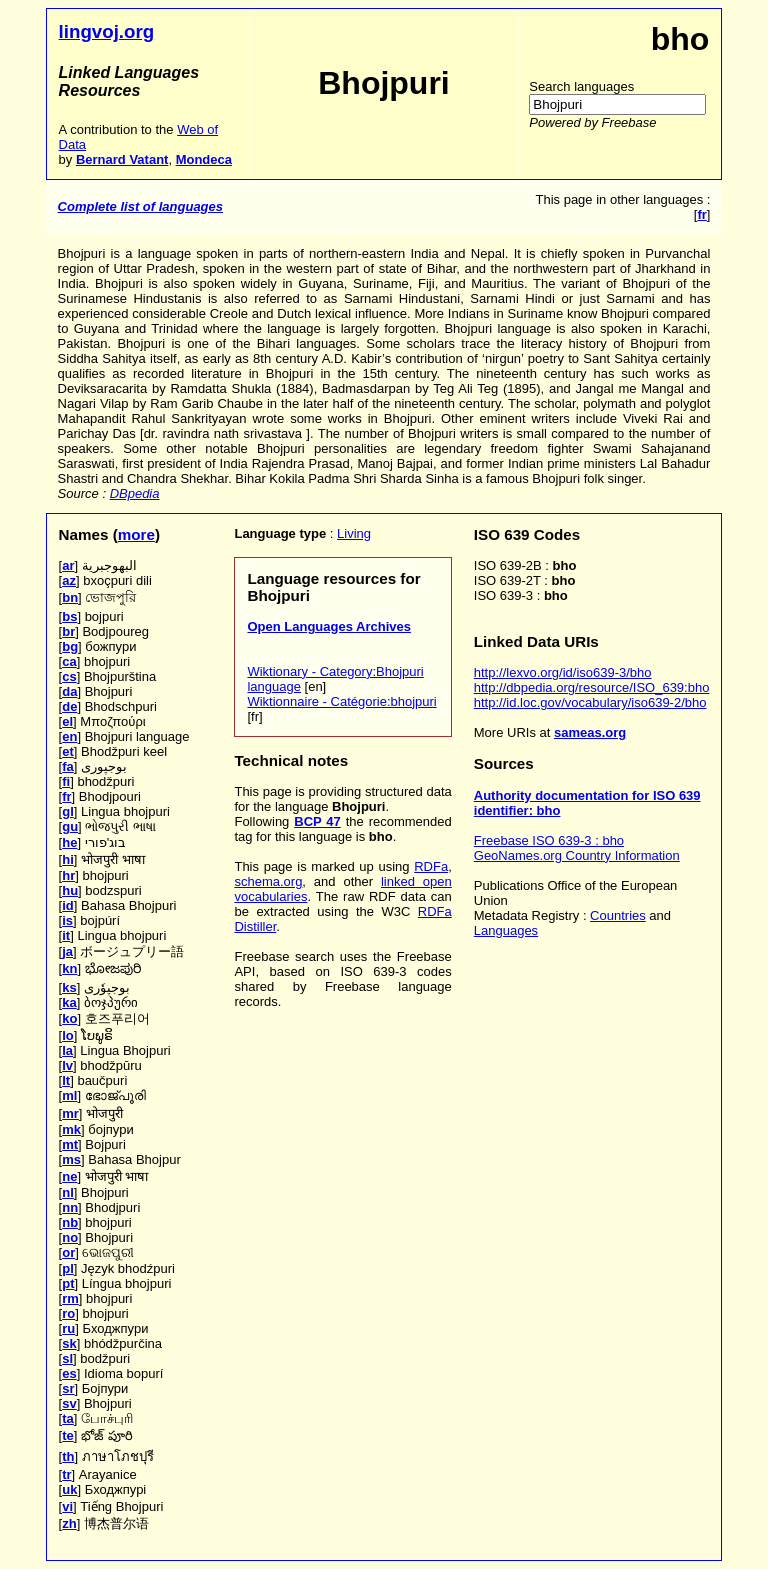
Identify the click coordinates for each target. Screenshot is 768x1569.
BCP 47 (317, 821)
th (68, 1456)
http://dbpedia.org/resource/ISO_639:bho (592, 687)
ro (68, 1313)
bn (70, 597)
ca (69, 661)
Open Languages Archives (329, 626)
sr (68, 1388)
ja (67, 951)
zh (69, 1523)
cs (69, 676)
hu (70, 890)
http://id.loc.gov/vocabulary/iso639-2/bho (590, 702)
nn (70, 1207)
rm (70, 1298)
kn (69, 968)
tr (66, 1474)
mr (70, 1113)
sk (69, 1343)
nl (68, 1192)
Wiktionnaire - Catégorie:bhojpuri (341, 701)
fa (68, 766)
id (68, 905)
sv (69, 1403)
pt (68, 1283)
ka (69, 1002)
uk (69, 1489)
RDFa (431, 866)
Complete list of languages (140, 206)
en (69, 736)
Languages (506, 930)
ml (69, 1095)
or (68, 1252)
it (66, 935)
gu (70, 826)
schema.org (268, 881)
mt (70, 1144)
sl (67, 1358)
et (68, 751)
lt (66, 1080)
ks (69, 987)
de (69, 706)
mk (71, 1129)
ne (69, 1176)
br (68, 631)
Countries (618, 915)
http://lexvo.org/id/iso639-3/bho (563, 672)
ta (68, 1418)
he (69, 842)
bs (69, 616)
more (136, 534)
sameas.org (590, 732)
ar (68, 565)
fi (66, 781)
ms (71, 1159)
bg (70, 646)
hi (68, 859)
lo (68, 1035)
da (69, 691)
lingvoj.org (107, 31)
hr (68, 875)
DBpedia (135, 493)
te (68, 1435)
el (67, 721)
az (69, 580)
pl (68, 1268)
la (67, 1050)
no (70, 1237)
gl (68, 811)
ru (68, 1328)
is (67, 920)
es (69, 1373)
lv (67, 1065)
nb (70, 1222)
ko (69, 1018)
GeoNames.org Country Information (577, 855)
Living (354, 533)
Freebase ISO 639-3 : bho (549, 840)
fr (66, 796)
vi (67, 1506)
